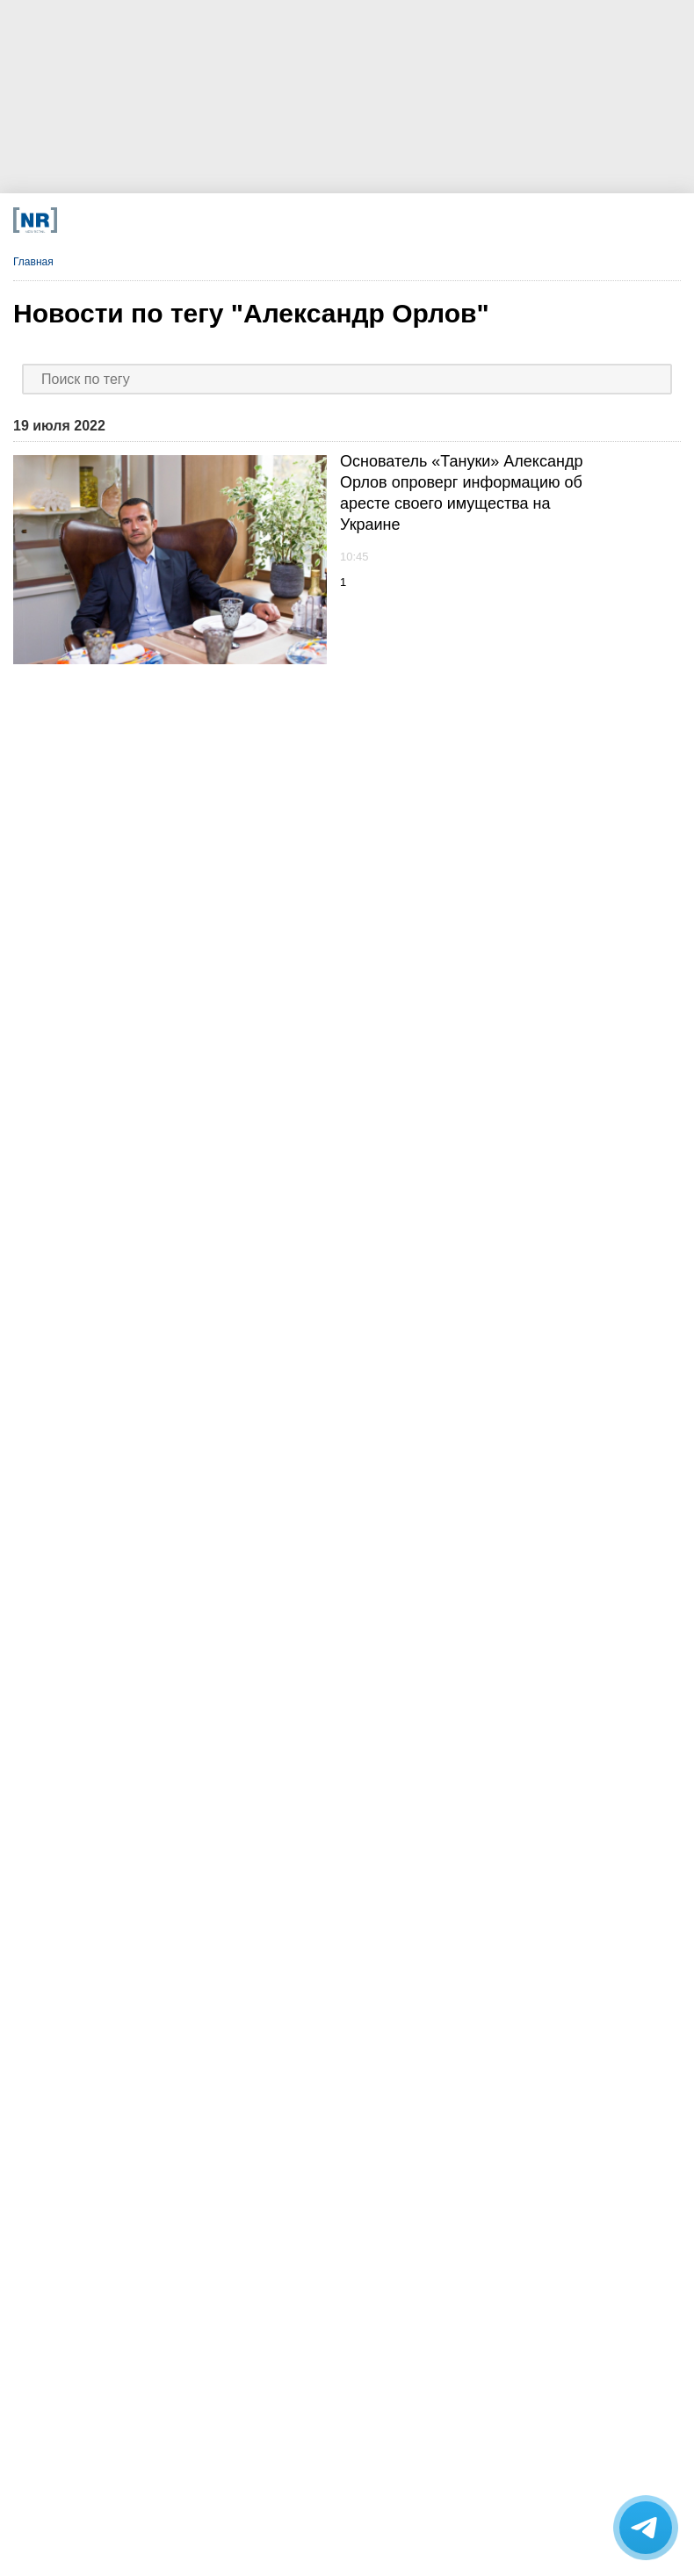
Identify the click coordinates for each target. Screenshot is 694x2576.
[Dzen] (285, 220)
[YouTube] (355, 220)
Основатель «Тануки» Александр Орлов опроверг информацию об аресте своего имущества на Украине (461, 492)
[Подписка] (494, 220)
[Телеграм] (146, 220)
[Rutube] (425, 220)
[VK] (216, 220)
